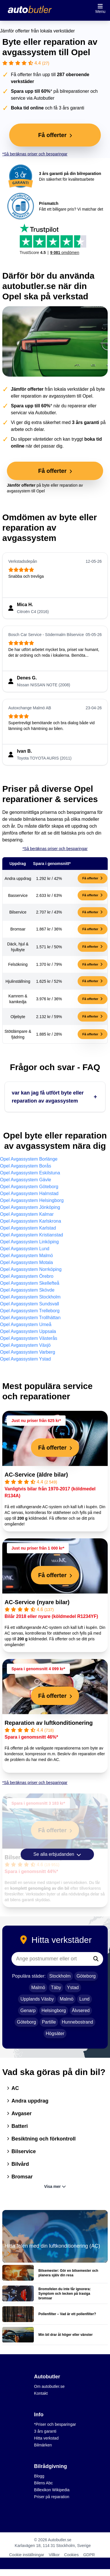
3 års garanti (45, 2431)
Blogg (39, 2476)
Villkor (54, 2554)
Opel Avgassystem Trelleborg (30, 1310)
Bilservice (21, 2151)
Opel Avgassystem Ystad (25, 1359)
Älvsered (81, 2010)
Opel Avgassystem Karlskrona (30, 1221)
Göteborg (86, 1976)
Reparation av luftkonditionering (49, 1723)
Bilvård (18, 2164)
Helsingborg (54, 2010)
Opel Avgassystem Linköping (29, 1241)
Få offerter (92, 878)
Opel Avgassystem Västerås (28, 1338)
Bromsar (20, 2177)
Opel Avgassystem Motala (26, 1262)
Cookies (71, 2554)
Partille (49, 2022)
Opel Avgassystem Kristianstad (31, 1234)
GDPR (89, 2554)
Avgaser (19, 2113)
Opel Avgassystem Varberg (27, 1352)
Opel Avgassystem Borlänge (29, 1159)
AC (13, 2088)
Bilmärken (43, 2445)
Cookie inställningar (26, 2554)
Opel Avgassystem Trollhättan (30, 1317)
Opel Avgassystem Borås (25, 1165)
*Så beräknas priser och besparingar (34, 154)
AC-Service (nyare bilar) (37, 1602)
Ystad (73, 1987)
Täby (56, 1987)
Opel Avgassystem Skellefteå (29, 1283)
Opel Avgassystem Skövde (27, 1290)
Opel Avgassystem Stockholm (30, 1296)
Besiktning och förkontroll (41, 2139)
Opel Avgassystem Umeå (25, 1324)
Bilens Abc (43, 2483)
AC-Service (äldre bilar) (36, 1474)
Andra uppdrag (27, 2101)
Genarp (28, 2010)
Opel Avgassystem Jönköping (30, 1207)
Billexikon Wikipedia (52, 2490)
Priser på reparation (51, 2496)
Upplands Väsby (37, 1999)
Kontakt (41, 2393)
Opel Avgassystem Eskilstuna (30, 1172)
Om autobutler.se (49, 2386)
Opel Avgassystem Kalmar (27, 1214)
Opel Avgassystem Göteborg (29, 1186)
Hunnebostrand (77, 2022)
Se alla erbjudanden (57, 1854)
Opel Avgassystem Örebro (26, 1276)
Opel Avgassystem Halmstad (29, 1193)
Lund (84, 1999)
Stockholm (60, 1976)
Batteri (17, 2126)
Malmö (38, 1987)
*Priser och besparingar (55, 2424)
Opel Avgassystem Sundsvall (29, 1303)
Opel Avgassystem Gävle (25, 1179)
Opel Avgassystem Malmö (26, 1255)
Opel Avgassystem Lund (24, 1248)
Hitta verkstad (46, 2438)
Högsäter (55, 2033)
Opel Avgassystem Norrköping (31, 1269)
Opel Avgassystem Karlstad (28, 1228)
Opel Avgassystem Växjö (25, 1345)
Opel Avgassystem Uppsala (28, 1331)
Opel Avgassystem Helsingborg (32, 1200)
